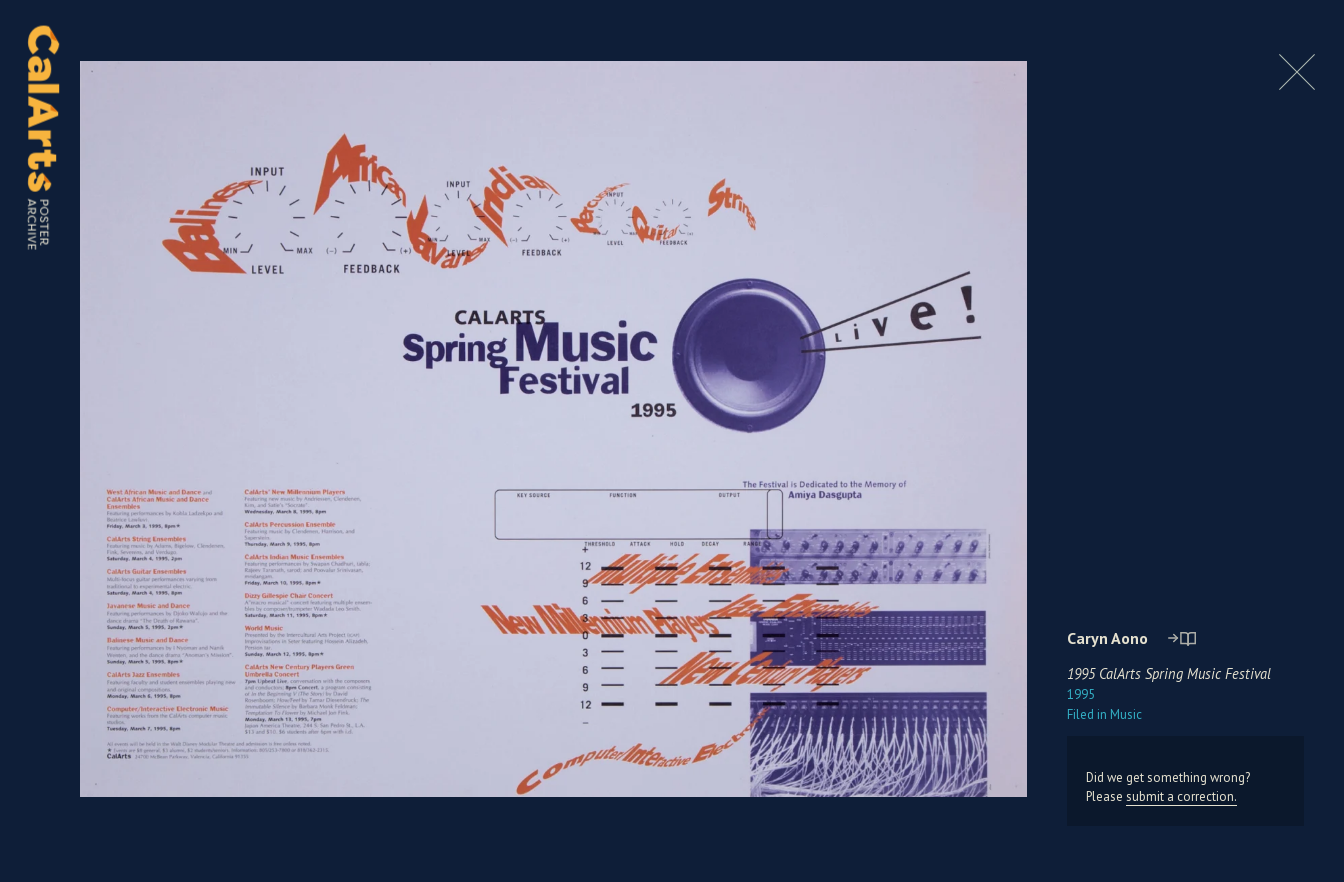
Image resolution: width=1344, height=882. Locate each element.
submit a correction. (1181, 796)
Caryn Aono (1107, 638)
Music (1104, 714)
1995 (1081, 694)
